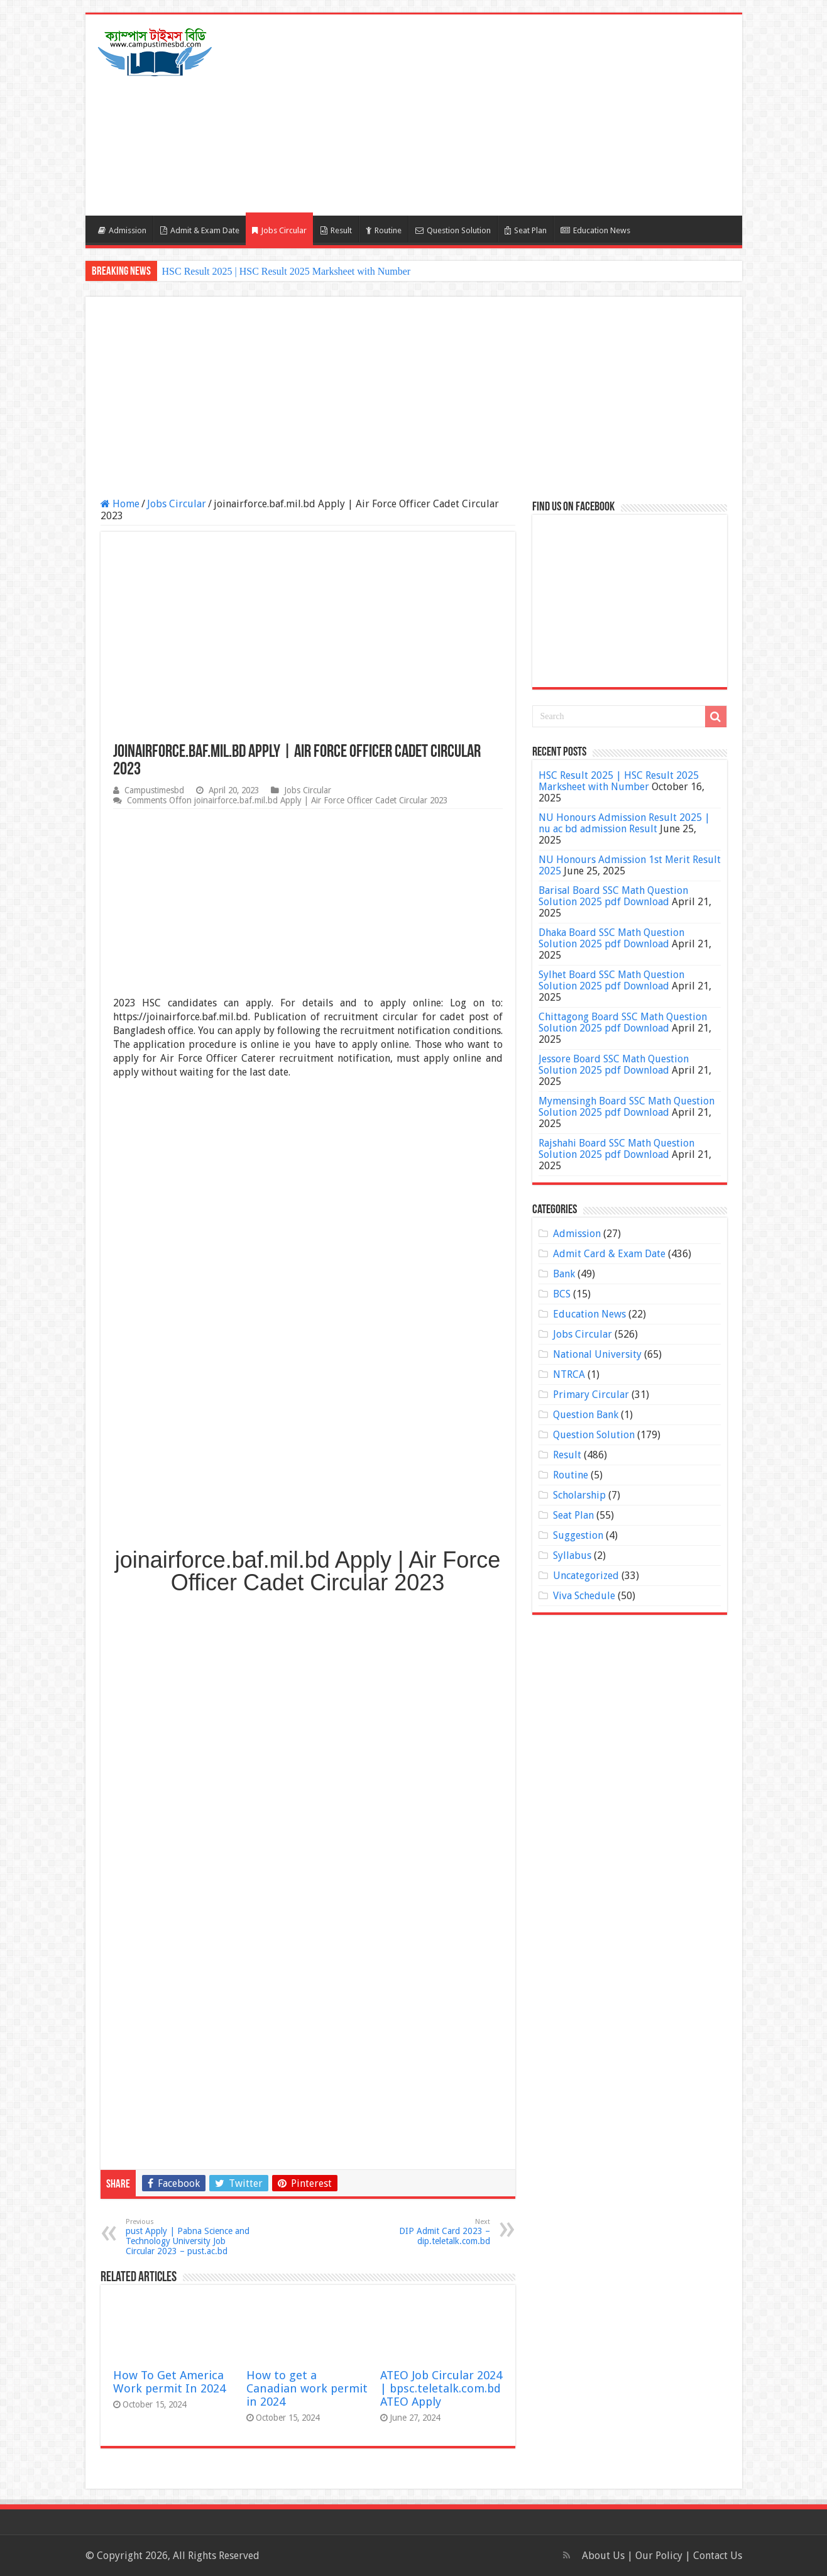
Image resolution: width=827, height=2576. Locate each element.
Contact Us (717, 2556)
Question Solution (453, 230)
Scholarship (579, 1495)
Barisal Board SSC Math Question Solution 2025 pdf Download (613, 896)
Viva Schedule (584, 1596)
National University (597, 1354)
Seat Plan (526, 230)
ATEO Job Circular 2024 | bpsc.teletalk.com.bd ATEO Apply (441, 2388)
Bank (564, 1274)
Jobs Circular (279, 230)
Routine (384, 230)
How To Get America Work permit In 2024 (169, 2382)
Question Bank (585, 1415)
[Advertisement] (504, 115)
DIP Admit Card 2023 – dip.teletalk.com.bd (425, 2232)
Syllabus (572, 1555)
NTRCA (569, 1374)
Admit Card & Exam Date (609, 1254)
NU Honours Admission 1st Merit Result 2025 (630, 865)
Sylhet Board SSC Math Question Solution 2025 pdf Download (611, 980)
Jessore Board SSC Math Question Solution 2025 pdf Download (614, 1064)
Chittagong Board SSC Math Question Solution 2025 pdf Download (623, 1022)
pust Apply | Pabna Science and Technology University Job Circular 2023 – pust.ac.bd (190, 2237)
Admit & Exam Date (199, 230)
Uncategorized (586, 1576)
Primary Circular (591, 1395)
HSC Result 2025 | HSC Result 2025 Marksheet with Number (286, 271)
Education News (595, 230)
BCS (562, 1294)
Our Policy (660, 2556)
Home (120, 504)
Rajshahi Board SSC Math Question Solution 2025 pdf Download (616, 1148)
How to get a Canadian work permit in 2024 (307, 2388)
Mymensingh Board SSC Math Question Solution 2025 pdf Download (627, 1106)
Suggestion (578, 1535)
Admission (122, 230)
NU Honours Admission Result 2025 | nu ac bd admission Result (624, 823)
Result (336, 230)
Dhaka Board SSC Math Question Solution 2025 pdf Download (611, 938)
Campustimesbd (154, 790)
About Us (603, 2556)
